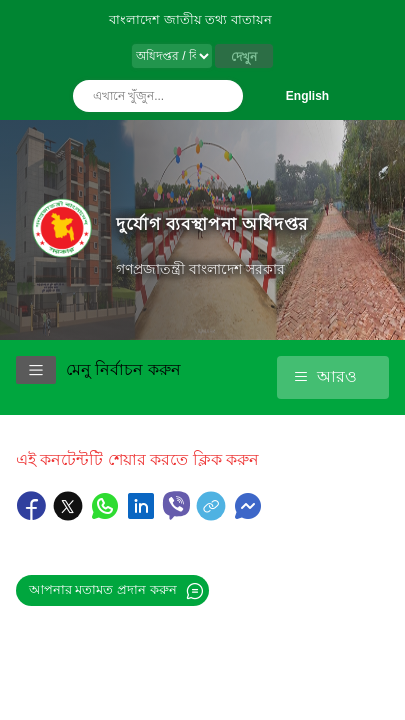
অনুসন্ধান (223, 96)
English (307, 96)
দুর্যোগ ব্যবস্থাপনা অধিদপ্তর (212, 224)
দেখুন (244, 57)
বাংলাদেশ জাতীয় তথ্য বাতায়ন (190, 19)
